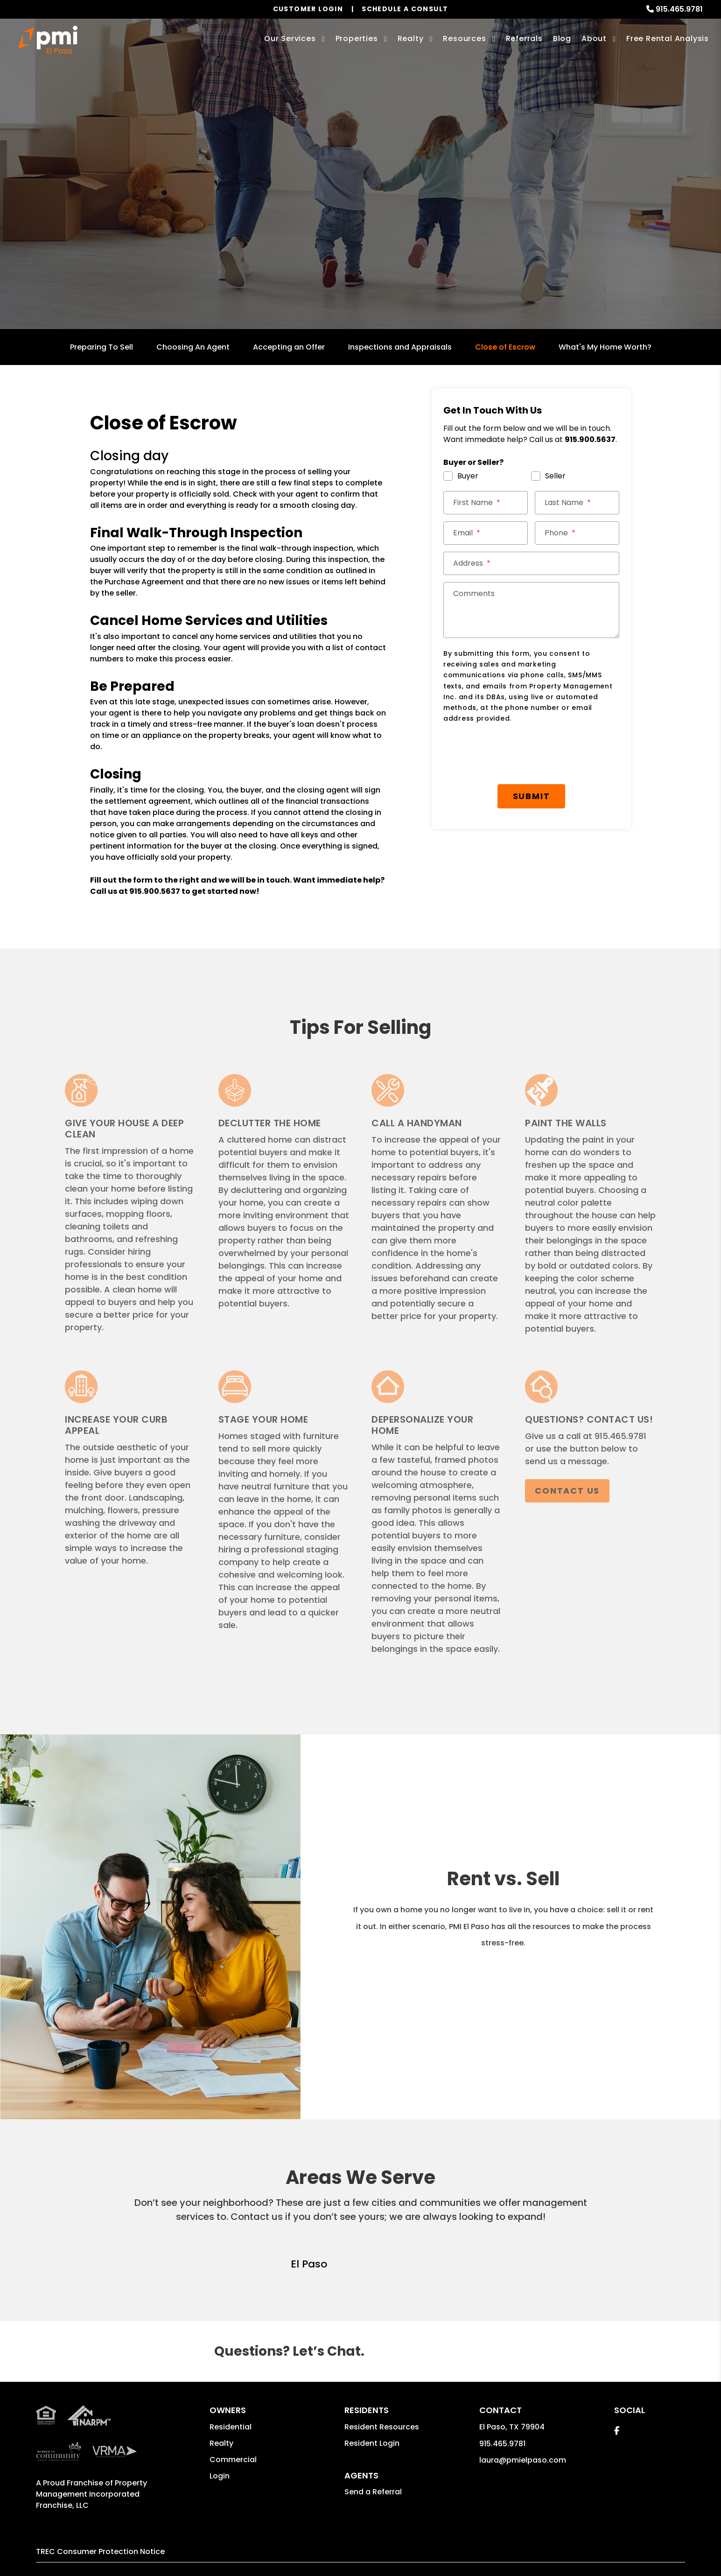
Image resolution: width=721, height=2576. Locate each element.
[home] (48, 40)
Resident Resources (381, 2427)
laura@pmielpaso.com (522, 2460)
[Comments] (531, 610)
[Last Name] (577, 502)
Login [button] (220, 2476)
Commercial (233, 2459)
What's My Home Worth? (605, 347)
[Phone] (577, 533)
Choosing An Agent (193, 347)
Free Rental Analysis (667, 38)
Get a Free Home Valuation (360, 219)
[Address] (531, 563)
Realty (221, 2443)
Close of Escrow (505, 347)
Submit (531, 796)
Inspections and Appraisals (400, 347)
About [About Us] (594, 38)
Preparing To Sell (101, 347)
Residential (231, 2427)
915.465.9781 (679, 9)
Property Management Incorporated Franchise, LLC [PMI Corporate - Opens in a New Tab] (91, 2494)
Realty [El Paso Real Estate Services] (411, 38)
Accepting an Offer (289, 347)
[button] (616, 2430)
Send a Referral (373, 2491)
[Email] (485, 533)
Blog (562, 38)
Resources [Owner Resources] (464, 38)
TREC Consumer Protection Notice (100, 2551)
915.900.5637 (154, 891)
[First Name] (485, 502)
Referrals (524, 38)
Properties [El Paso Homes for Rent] (357, 38)
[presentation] (514, 754)
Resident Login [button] (371, 2443)
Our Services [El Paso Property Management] (290, 38)
